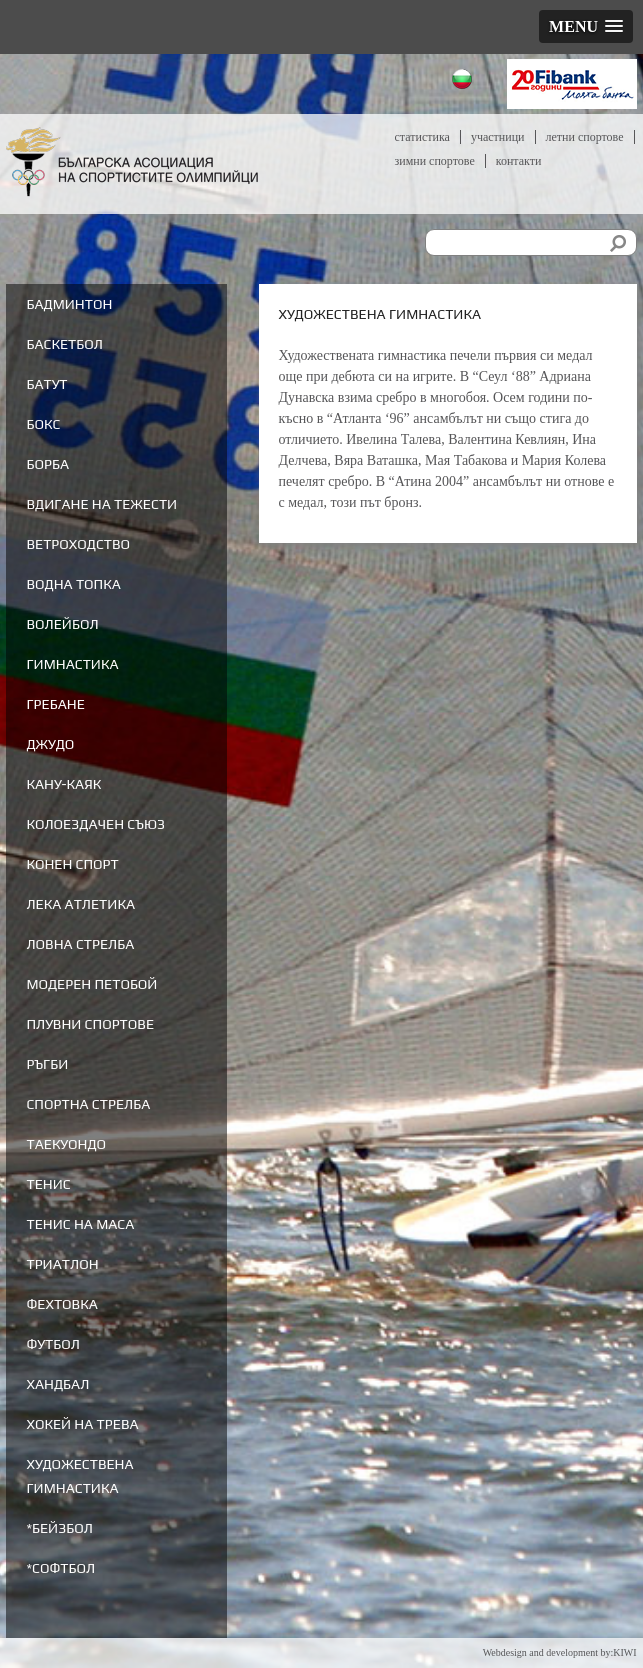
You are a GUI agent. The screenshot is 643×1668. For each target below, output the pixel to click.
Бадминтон (69, 304)
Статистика (422, 137)
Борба (47, 464)
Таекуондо (66, 1144)
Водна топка (73, 584)
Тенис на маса (80, 1224)
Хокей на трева (82, 1424)
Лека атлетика (80, 904)
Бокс (43, 424)
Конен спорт (72, 864)
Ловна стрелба (80, 944)
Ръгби (47, 1064)
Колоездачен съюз (95, 824)
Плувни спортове (90, 1024)
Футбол (52, 1344)
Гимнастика (72, 664)
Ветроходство (78, 544)
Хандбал (57, 1384)
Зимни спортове (435, 161)
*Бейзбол (59, 1528)
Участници (498, 137)
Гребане (55, 704)
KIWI (624, 1652)
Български (464, 81)
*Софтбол (60, 1568)
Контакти (519, 161)
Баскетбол (64, 344)
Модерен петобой (91, 984)
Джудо (50, 744)
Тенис (48, 1184)
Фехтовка (61, 1304)
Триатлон (62, 1264)
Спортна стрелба (88, 1104)
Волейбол (62, 624)
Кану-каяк (63, 784)
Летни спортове (585, 137)
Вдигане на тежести (101, 504)
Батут (46, 384)
